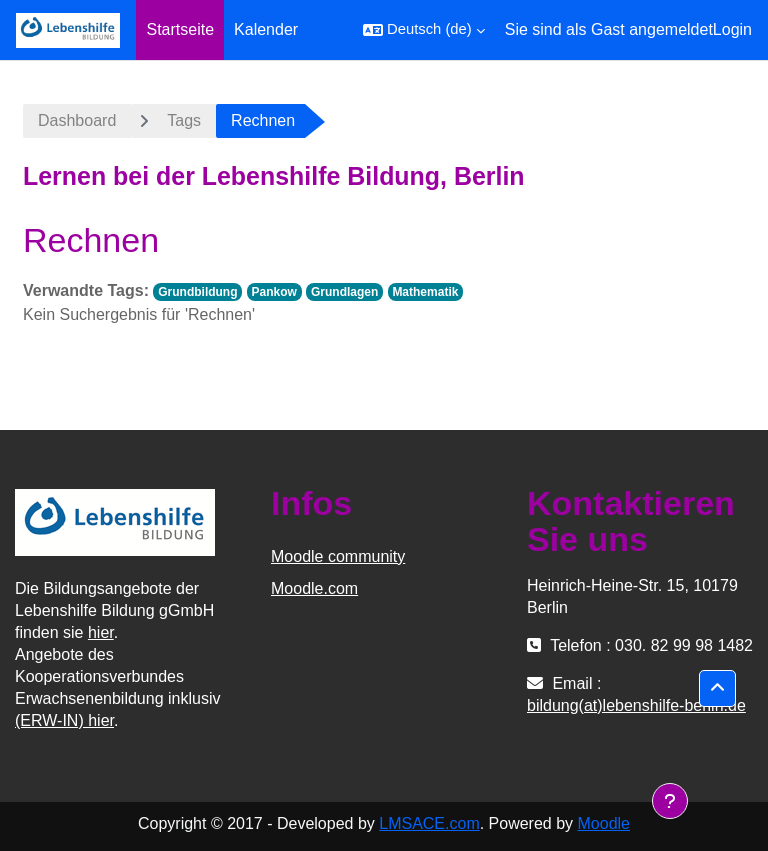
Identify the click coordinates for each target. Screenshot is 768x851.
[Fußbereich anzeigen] (670, 801)
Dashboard (77, 120)
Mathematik (425, 292)
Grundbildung (197, 292)
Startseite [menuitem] (180, 29)
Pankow (274, 292)
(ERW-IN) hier (64, 720)
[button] (424, 30)
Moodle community (338, 556)
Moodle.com (314, 588)
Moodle (604, 823)
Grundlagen (344, 292)
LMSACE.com (429, 823)
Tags (184, 120)
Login (732, 29)
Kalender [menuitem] (266, 29)
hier (101, 632)
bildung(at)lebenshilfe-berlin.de (636, 705)
